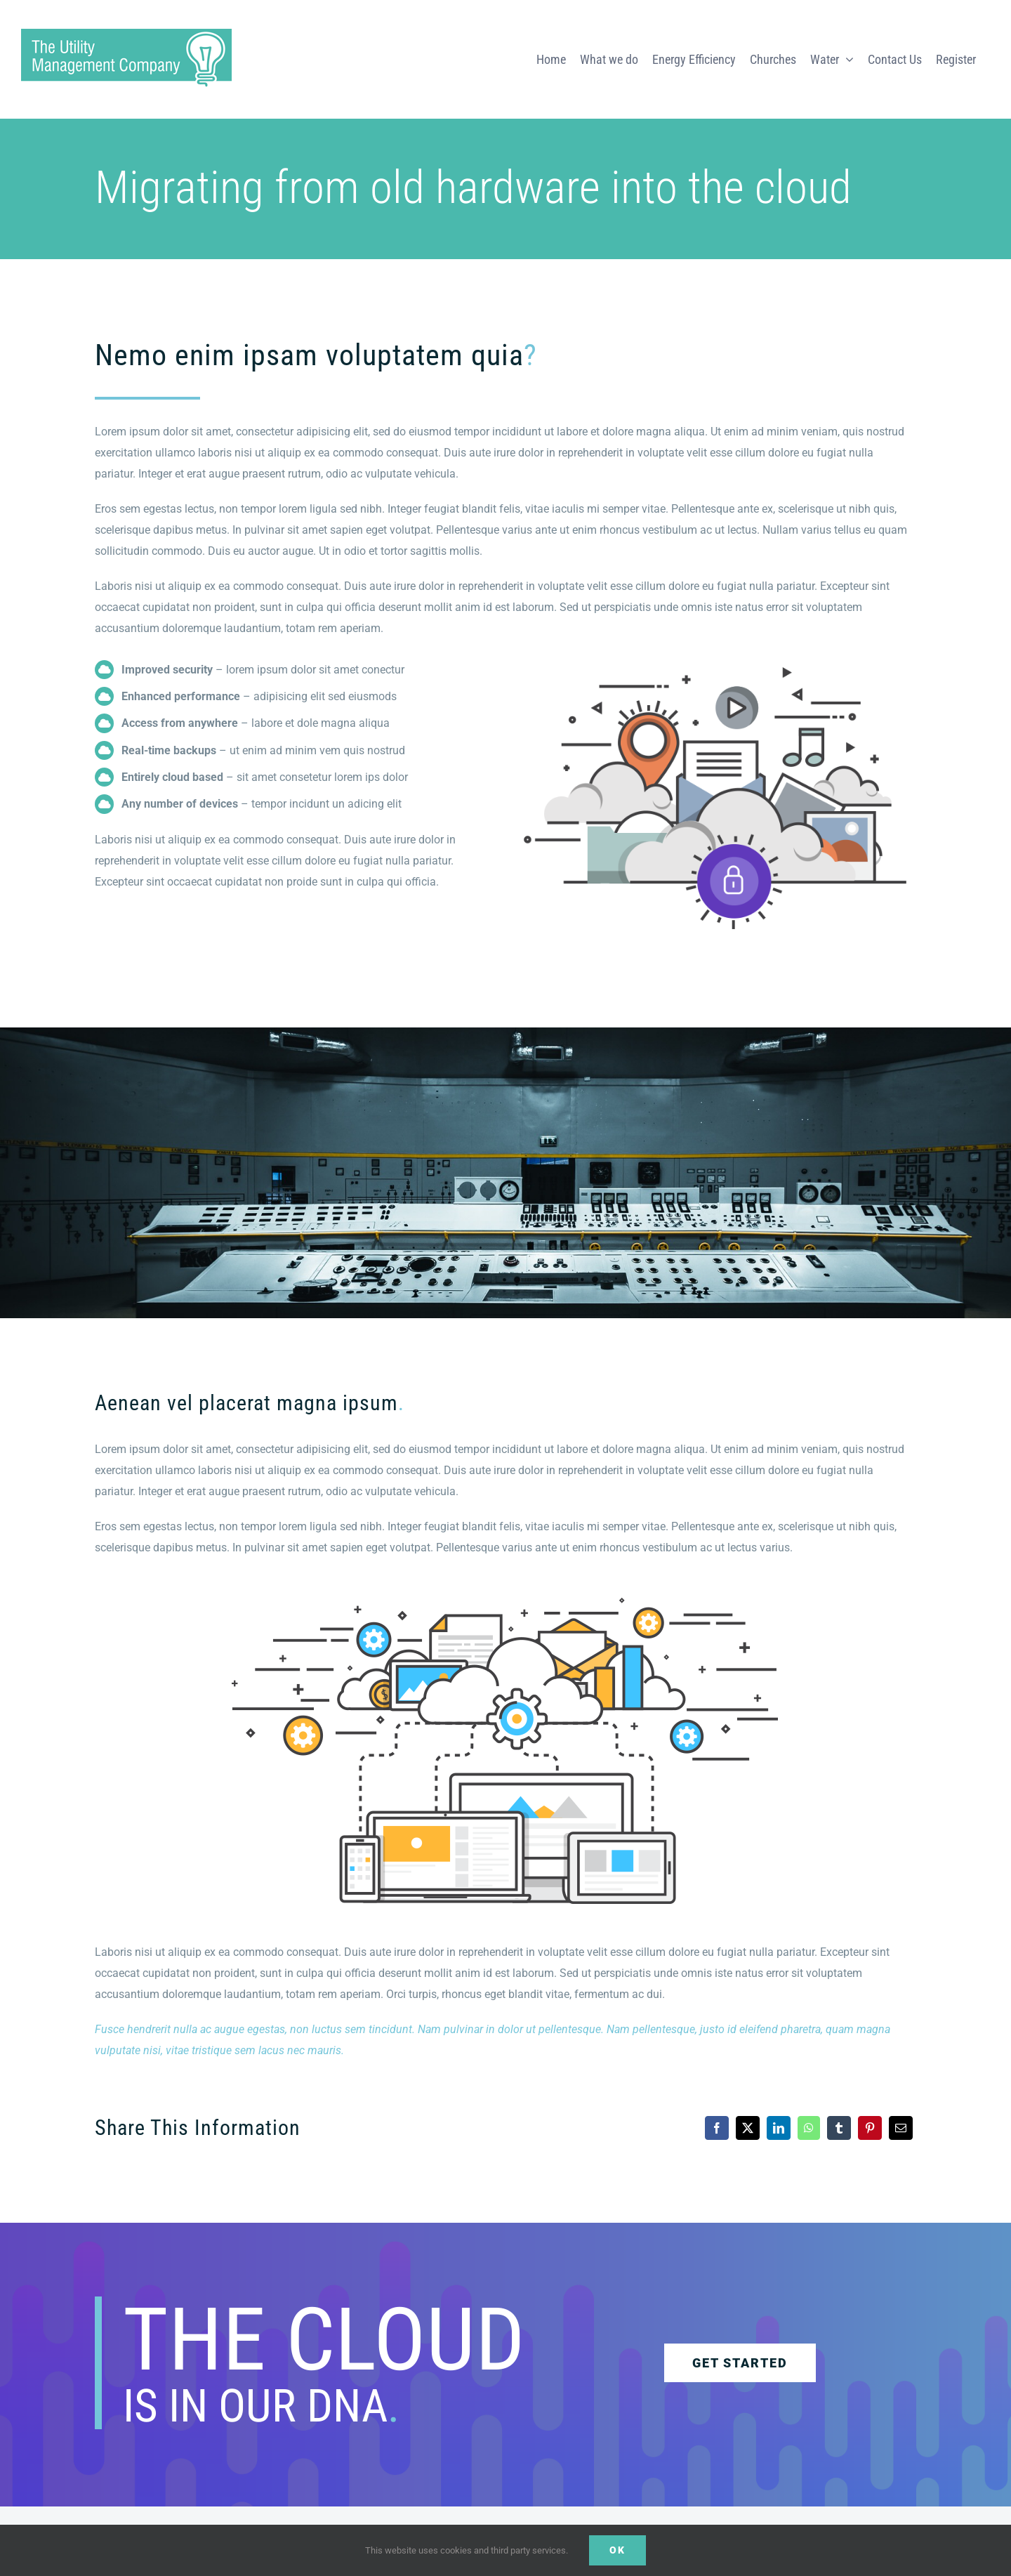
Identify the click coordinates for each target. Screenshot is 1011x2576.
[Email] (900, 2127)
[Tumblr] (839, 2127)
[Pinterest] (869, 2127)
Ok (617, 2550)
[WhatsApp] (809, 2127)
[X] (747, 2127)
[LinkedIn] (778, 2127)
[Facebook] (716, 2127)
